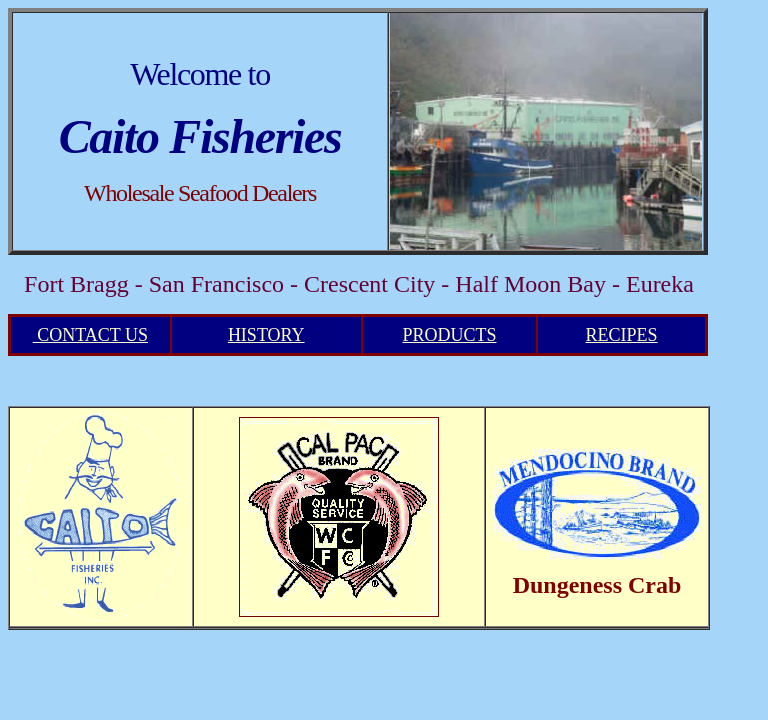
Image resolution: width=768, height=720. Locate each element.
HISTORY (266, 335)
